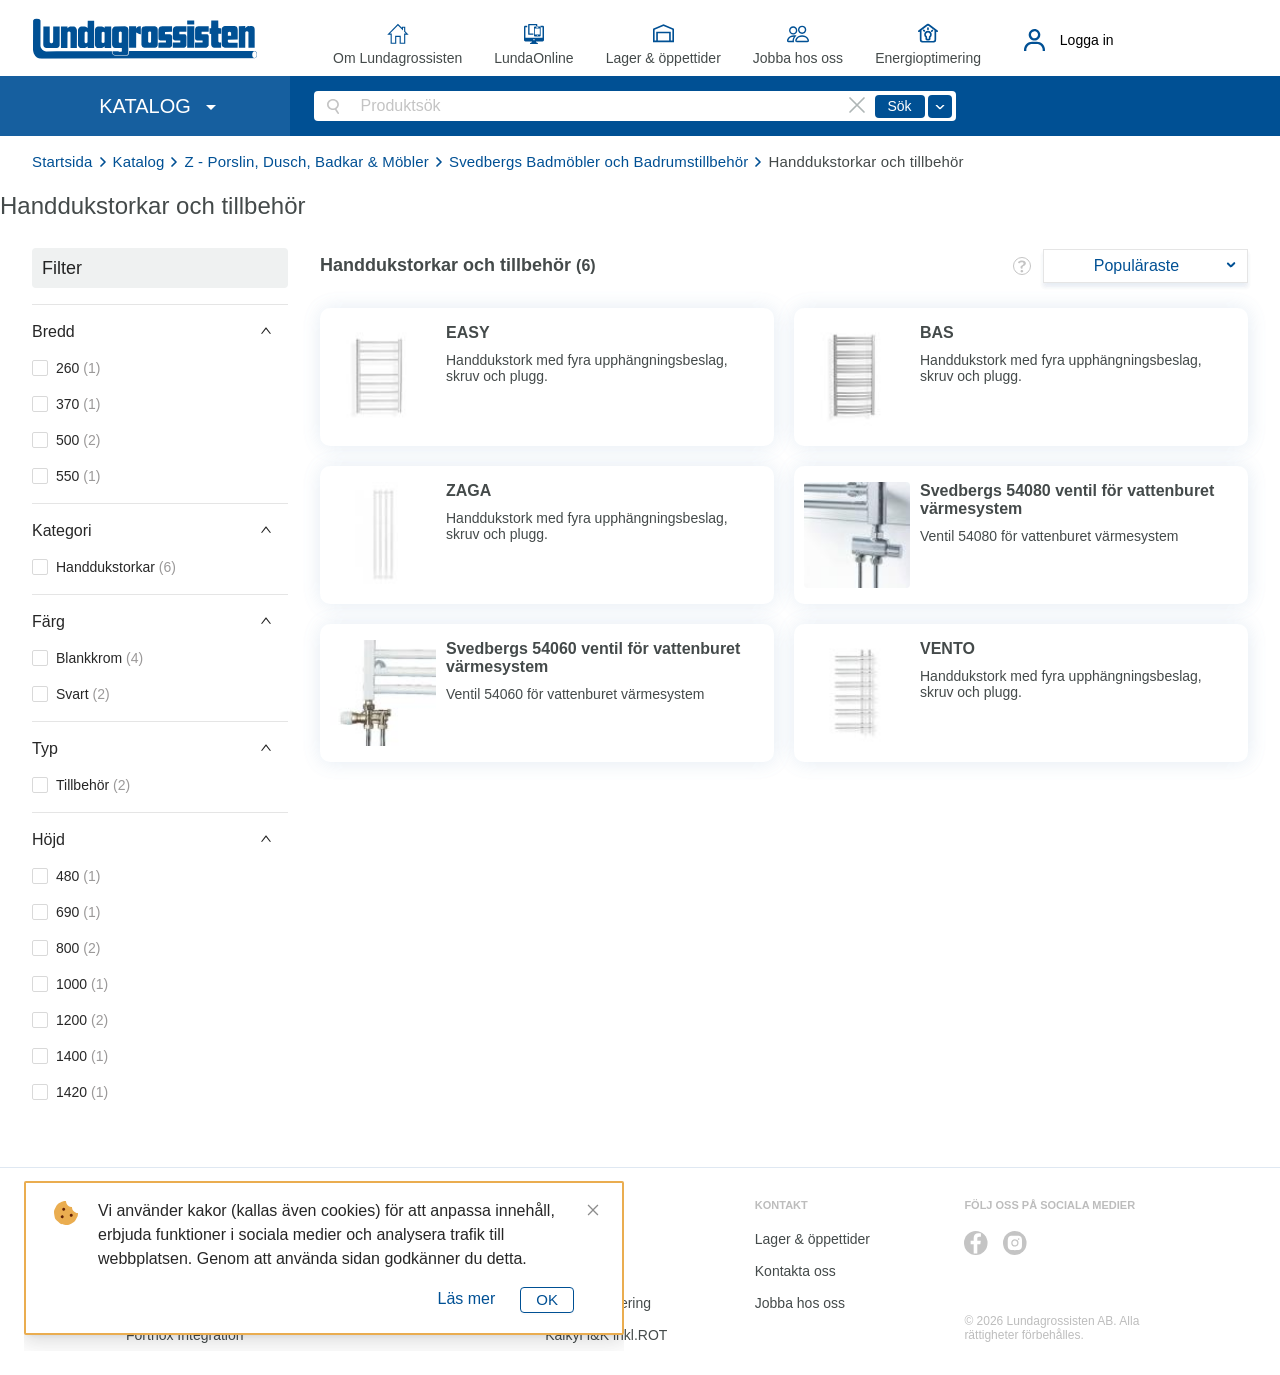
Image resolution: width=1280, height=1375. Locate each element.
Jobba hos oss (798, 58)
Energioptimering (928, 58)
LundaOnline (533, 58)
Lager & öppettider (663, 58)
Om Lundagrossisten (397, 58)
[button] (160, 331)
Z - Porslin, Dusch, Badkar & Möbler (306, 161)
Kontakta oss (795, 1271)
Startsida (62, 161)
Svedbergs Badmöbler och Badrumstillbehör (599, 161)
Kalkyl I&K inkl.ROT (606, 1335)
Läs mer (467, 1298)
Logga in (1087, 40)
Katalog (139, 161)
